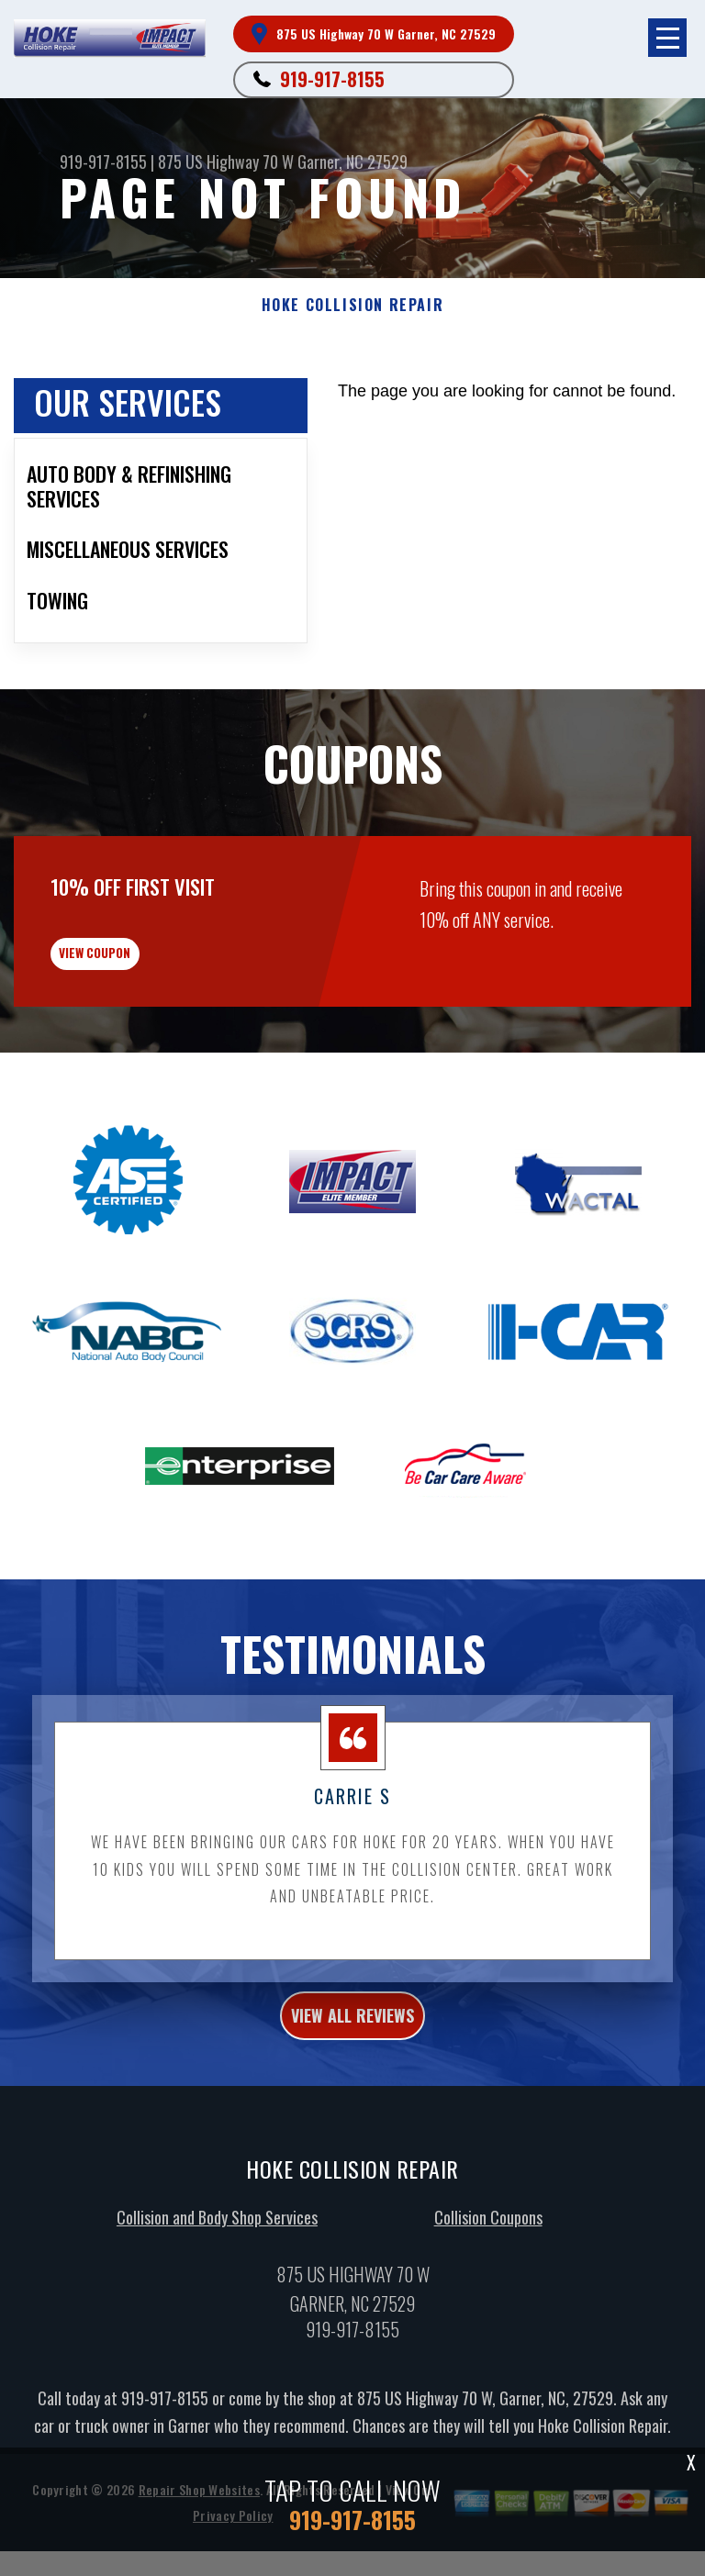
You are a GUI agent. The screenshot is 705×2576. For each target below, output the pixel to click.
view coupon (151, 1054)
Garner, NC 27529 (352, 161)
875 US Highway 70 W (226, 161)
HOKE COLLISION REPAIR (353, 305)
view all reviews (352, 2129)
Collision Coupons (488, 2331)
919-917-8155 (332, 79)
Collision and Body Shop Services (217, 2331)
